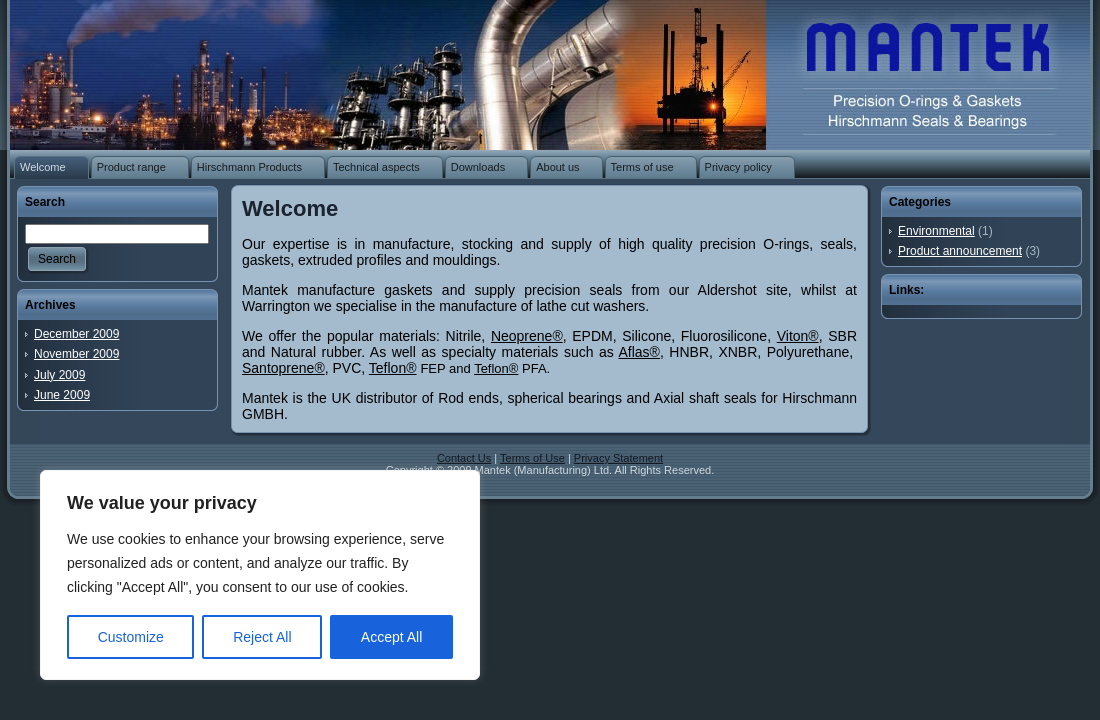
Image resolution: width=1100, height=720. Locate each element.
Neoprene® (527, 336)
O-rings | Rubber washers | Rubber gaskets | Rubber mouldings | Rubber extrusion (916, 70)
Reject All (262, 637)
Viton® (798, 336)
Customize (131, 637)
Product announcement (960, 251)
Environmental (936, 231)
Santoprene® (283, 368)
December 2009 (76, 334)
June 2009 (62, 395)
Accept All (391, 637)
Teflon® (393, 368)
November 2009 (76, 354)
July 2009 (59, 375)
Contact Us (464, 458)
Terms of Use (532, 458)
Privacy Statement (618, 458)
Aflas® (639, 352)
